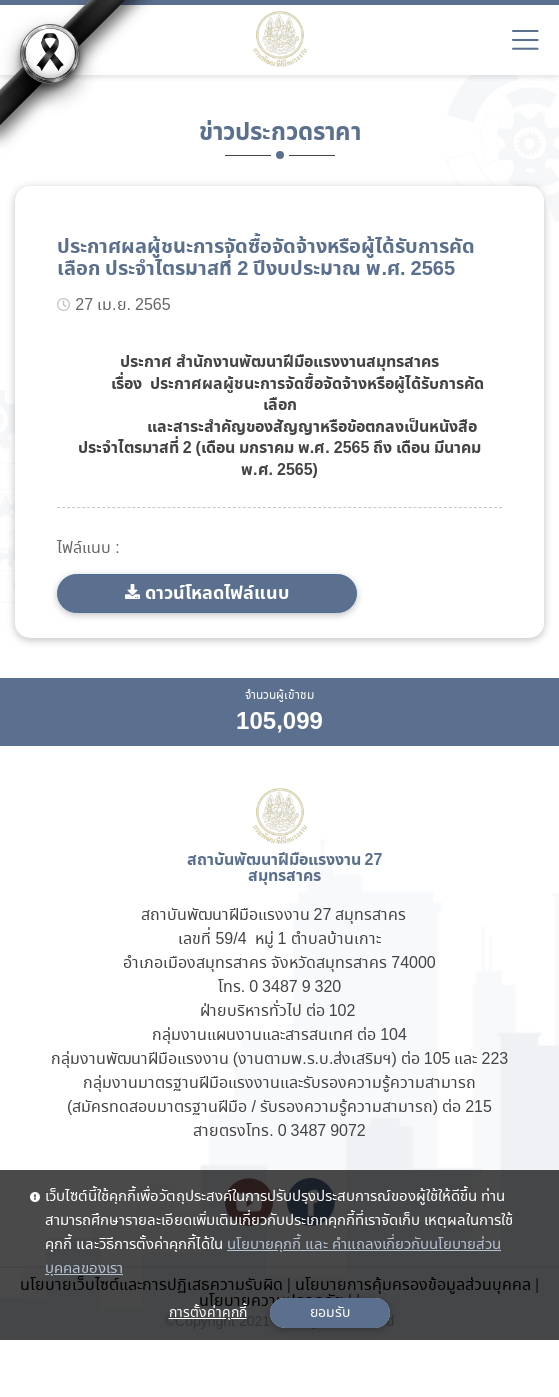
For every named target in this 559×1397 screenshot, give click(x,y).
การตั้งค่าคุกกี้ (208, 1313)
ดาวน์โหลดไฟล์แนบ (217, 593)
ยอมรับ (330, 1313)
